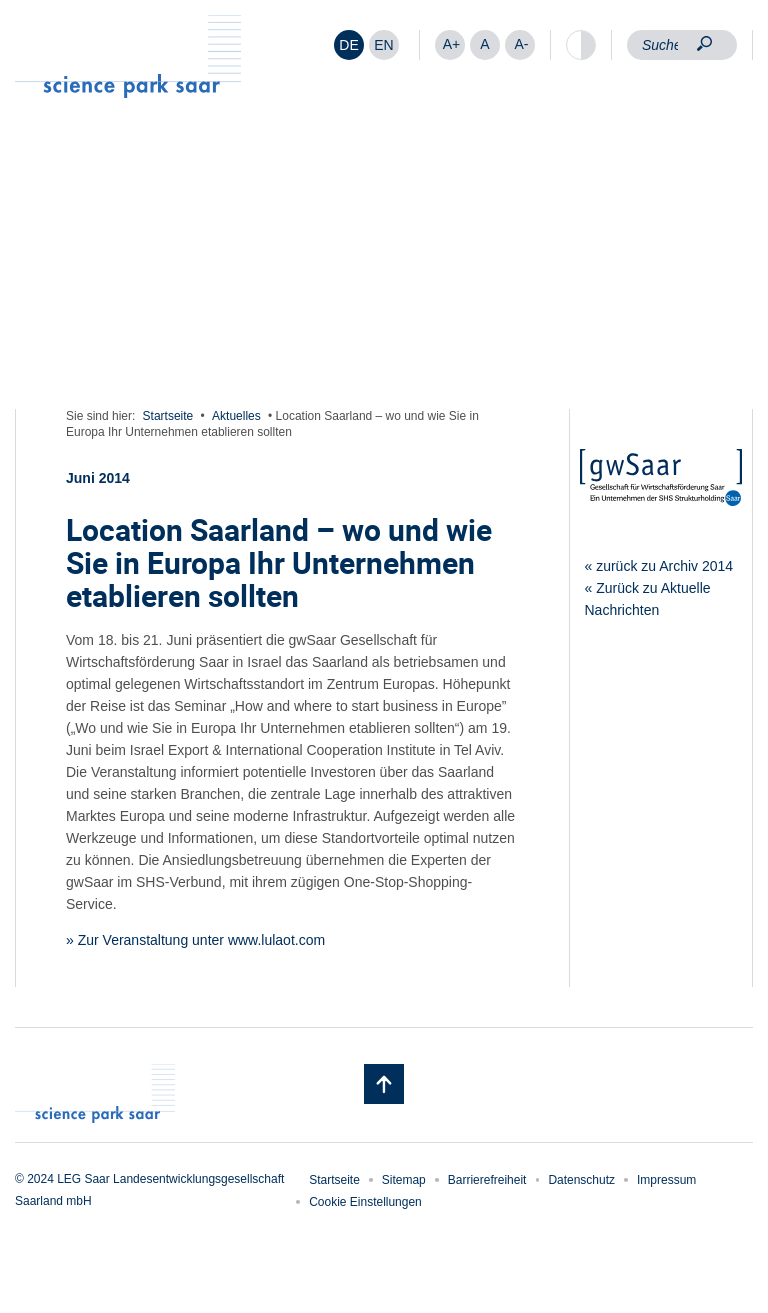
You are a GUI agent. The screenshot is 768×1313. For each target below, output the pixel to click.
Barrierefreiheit (487, 1180)
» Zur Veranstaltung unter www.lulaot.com (195, 940)
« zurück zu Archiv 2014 (659, 566)
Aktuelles (236, 416)
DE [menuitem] (348, 45)
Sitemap (404, 1180)
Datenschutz (581, 1180)
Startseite (168, 416)
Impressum (666, 1180)
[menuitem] (349, 45)
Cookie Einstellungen (365, 1202)
